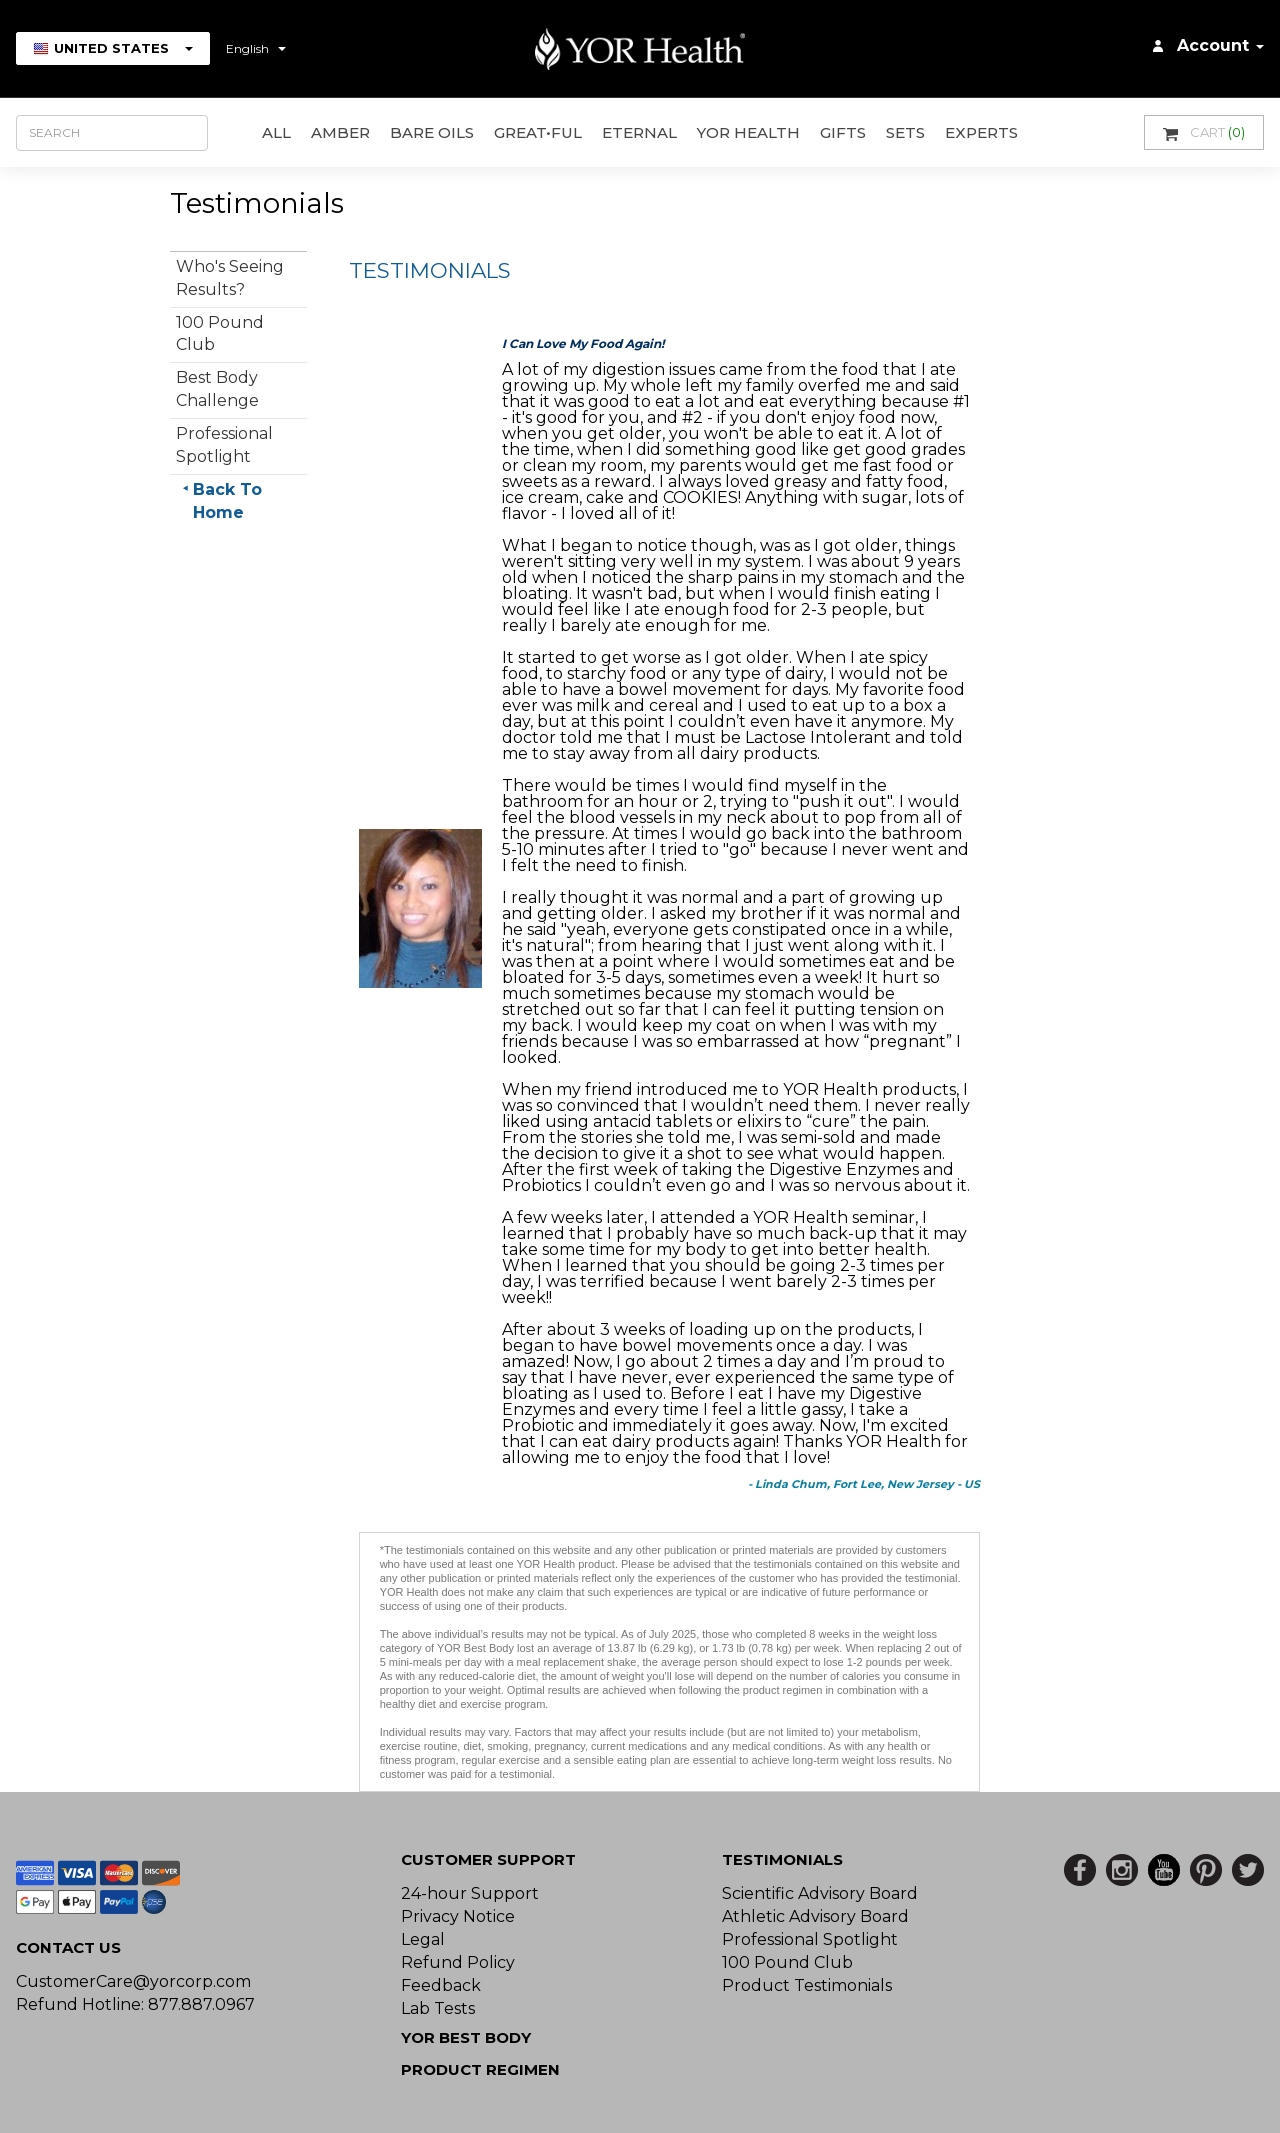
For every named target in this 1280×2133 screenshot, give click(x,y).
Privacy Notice (458, 1916)
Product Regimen (480, 2069)
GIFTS (843, 132)
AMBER (340, 132)
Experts (981, 132)
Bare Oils (432, 132)
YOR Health (748, 132)
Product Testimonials (807, 1985)
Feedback (441, 1985)
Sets (905, 132)
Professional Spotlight (810, 1939)
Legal (423, 1939)
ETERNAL (639, 132)
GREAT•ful (538, 132)
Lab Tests (438, 2008)
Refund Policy (458, 1962)
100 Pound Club (787, 1962)
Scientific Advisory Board (820, 1893)
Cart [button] (1204, 132)
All (276, 132)
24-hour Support (470, 1893)
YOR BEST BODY (466, 2037)
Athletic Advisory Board (815, 1916)
